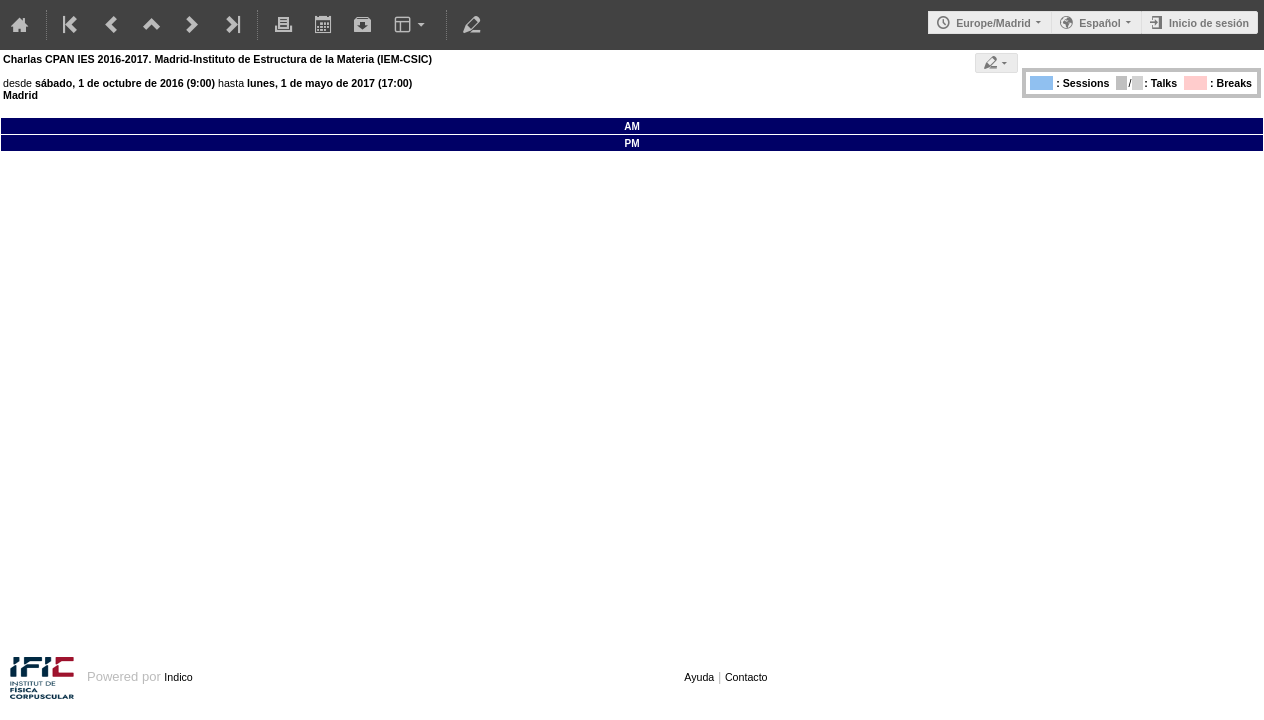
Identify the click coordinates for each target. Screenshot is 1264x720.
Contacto (746, 677)
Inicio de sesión (1209, 23)
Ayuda (699, 677)
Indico (178, 677)
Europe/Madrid (993, 23)
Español (1099, 23)
